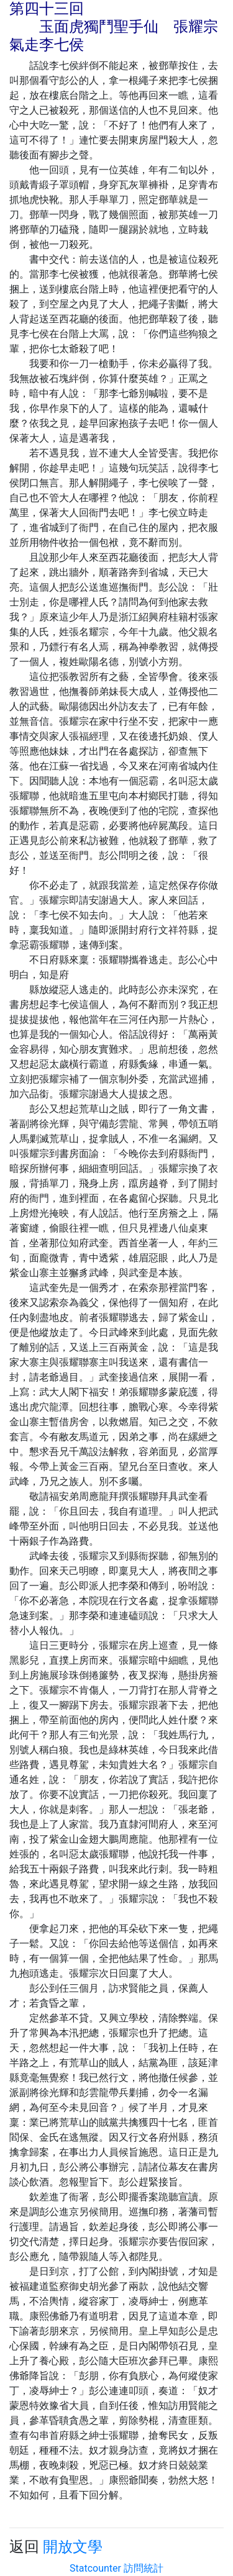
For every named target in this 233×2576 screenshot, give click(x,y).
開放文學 (73, 2547)
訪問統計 (143, 2568)
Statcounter (95, 2568)
